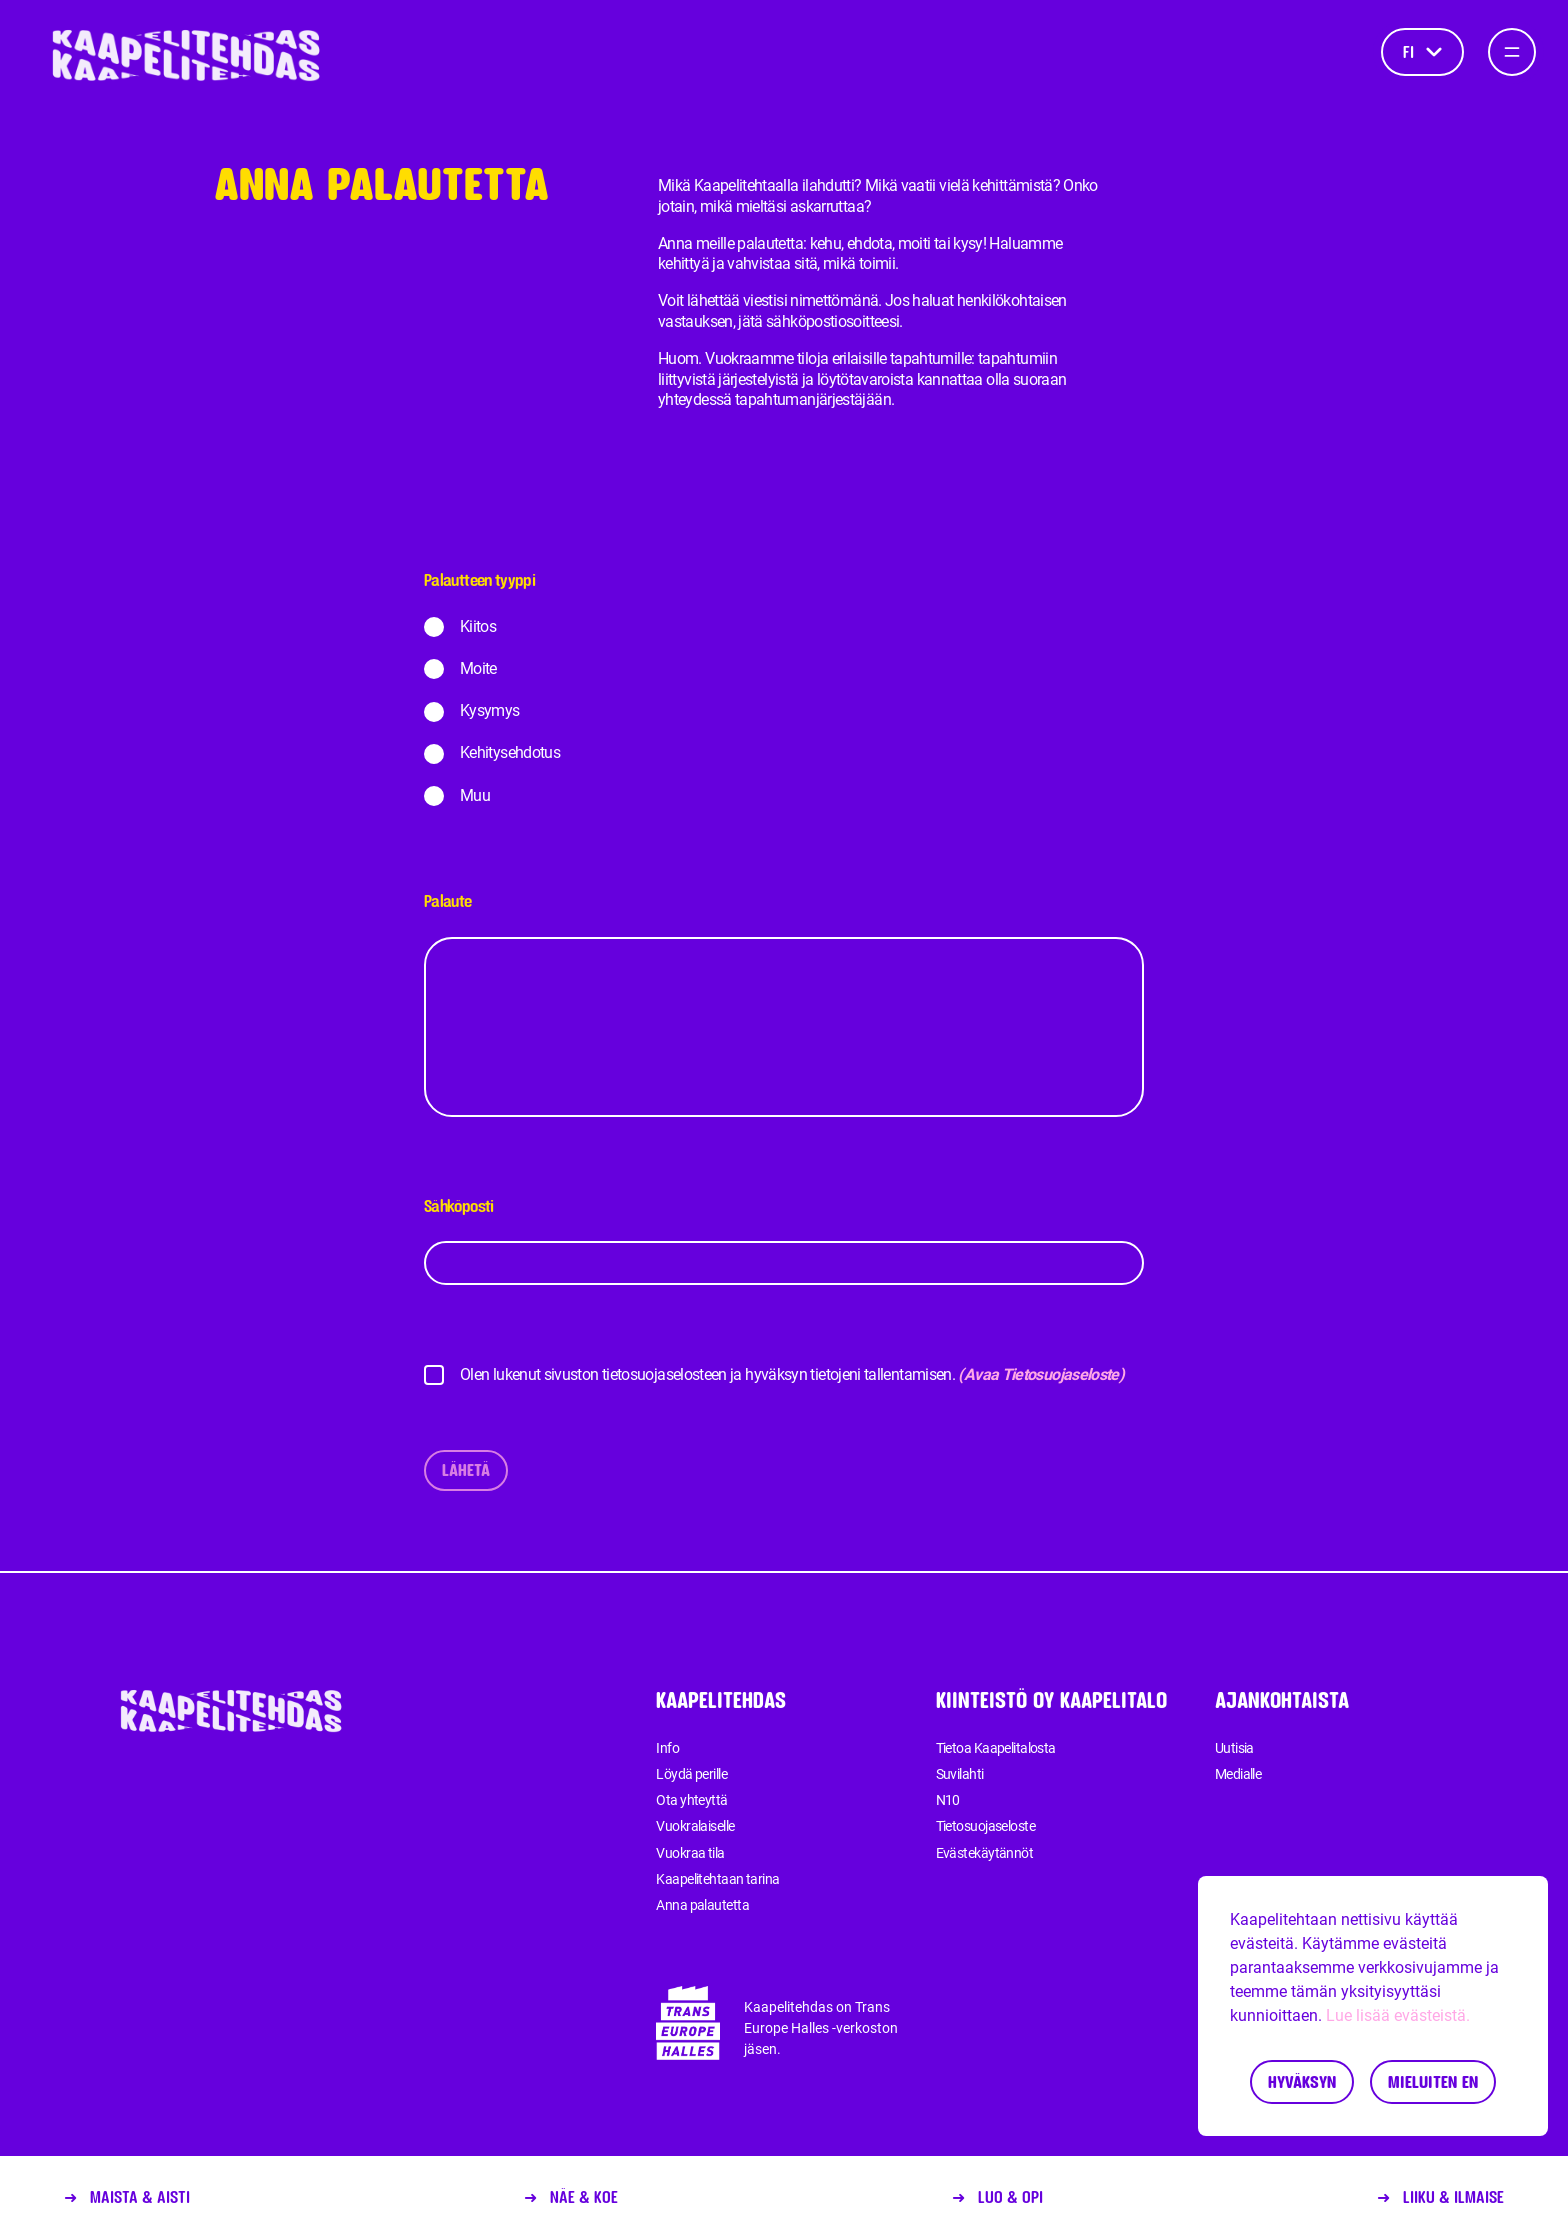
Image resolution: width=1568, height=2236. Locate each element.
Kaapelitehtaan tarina (717, 1879)
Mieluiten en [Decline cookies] (1433, 2081)
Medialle (1238, 1774)
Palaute (784, 1004)
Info (667, 1748)
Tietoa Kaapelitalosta (996, 1748)
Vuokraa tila (690, 1853)
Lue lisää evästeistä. (1398, 2015)
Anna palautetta (702, 1905)
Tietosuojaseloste (985, 1826)
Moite (478, 668)
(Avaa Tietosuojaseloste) (1041, 1374)
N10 (948, 1800)
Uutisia (1234, 1748)
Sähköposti (784, 1241)
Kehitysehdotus (510, 752)
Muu (475, 795)
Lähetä (466, 1469)
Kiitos (478, 626)
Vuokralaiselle (695, 1826)
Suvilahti (960, 1774)
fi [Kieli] (1422, 51)
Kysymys (490, 710)
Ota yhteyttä (691, 1800)
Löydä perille (691, 1774)
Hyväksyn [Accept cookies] (1302, 2081)
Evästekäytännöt (985, 1853)
